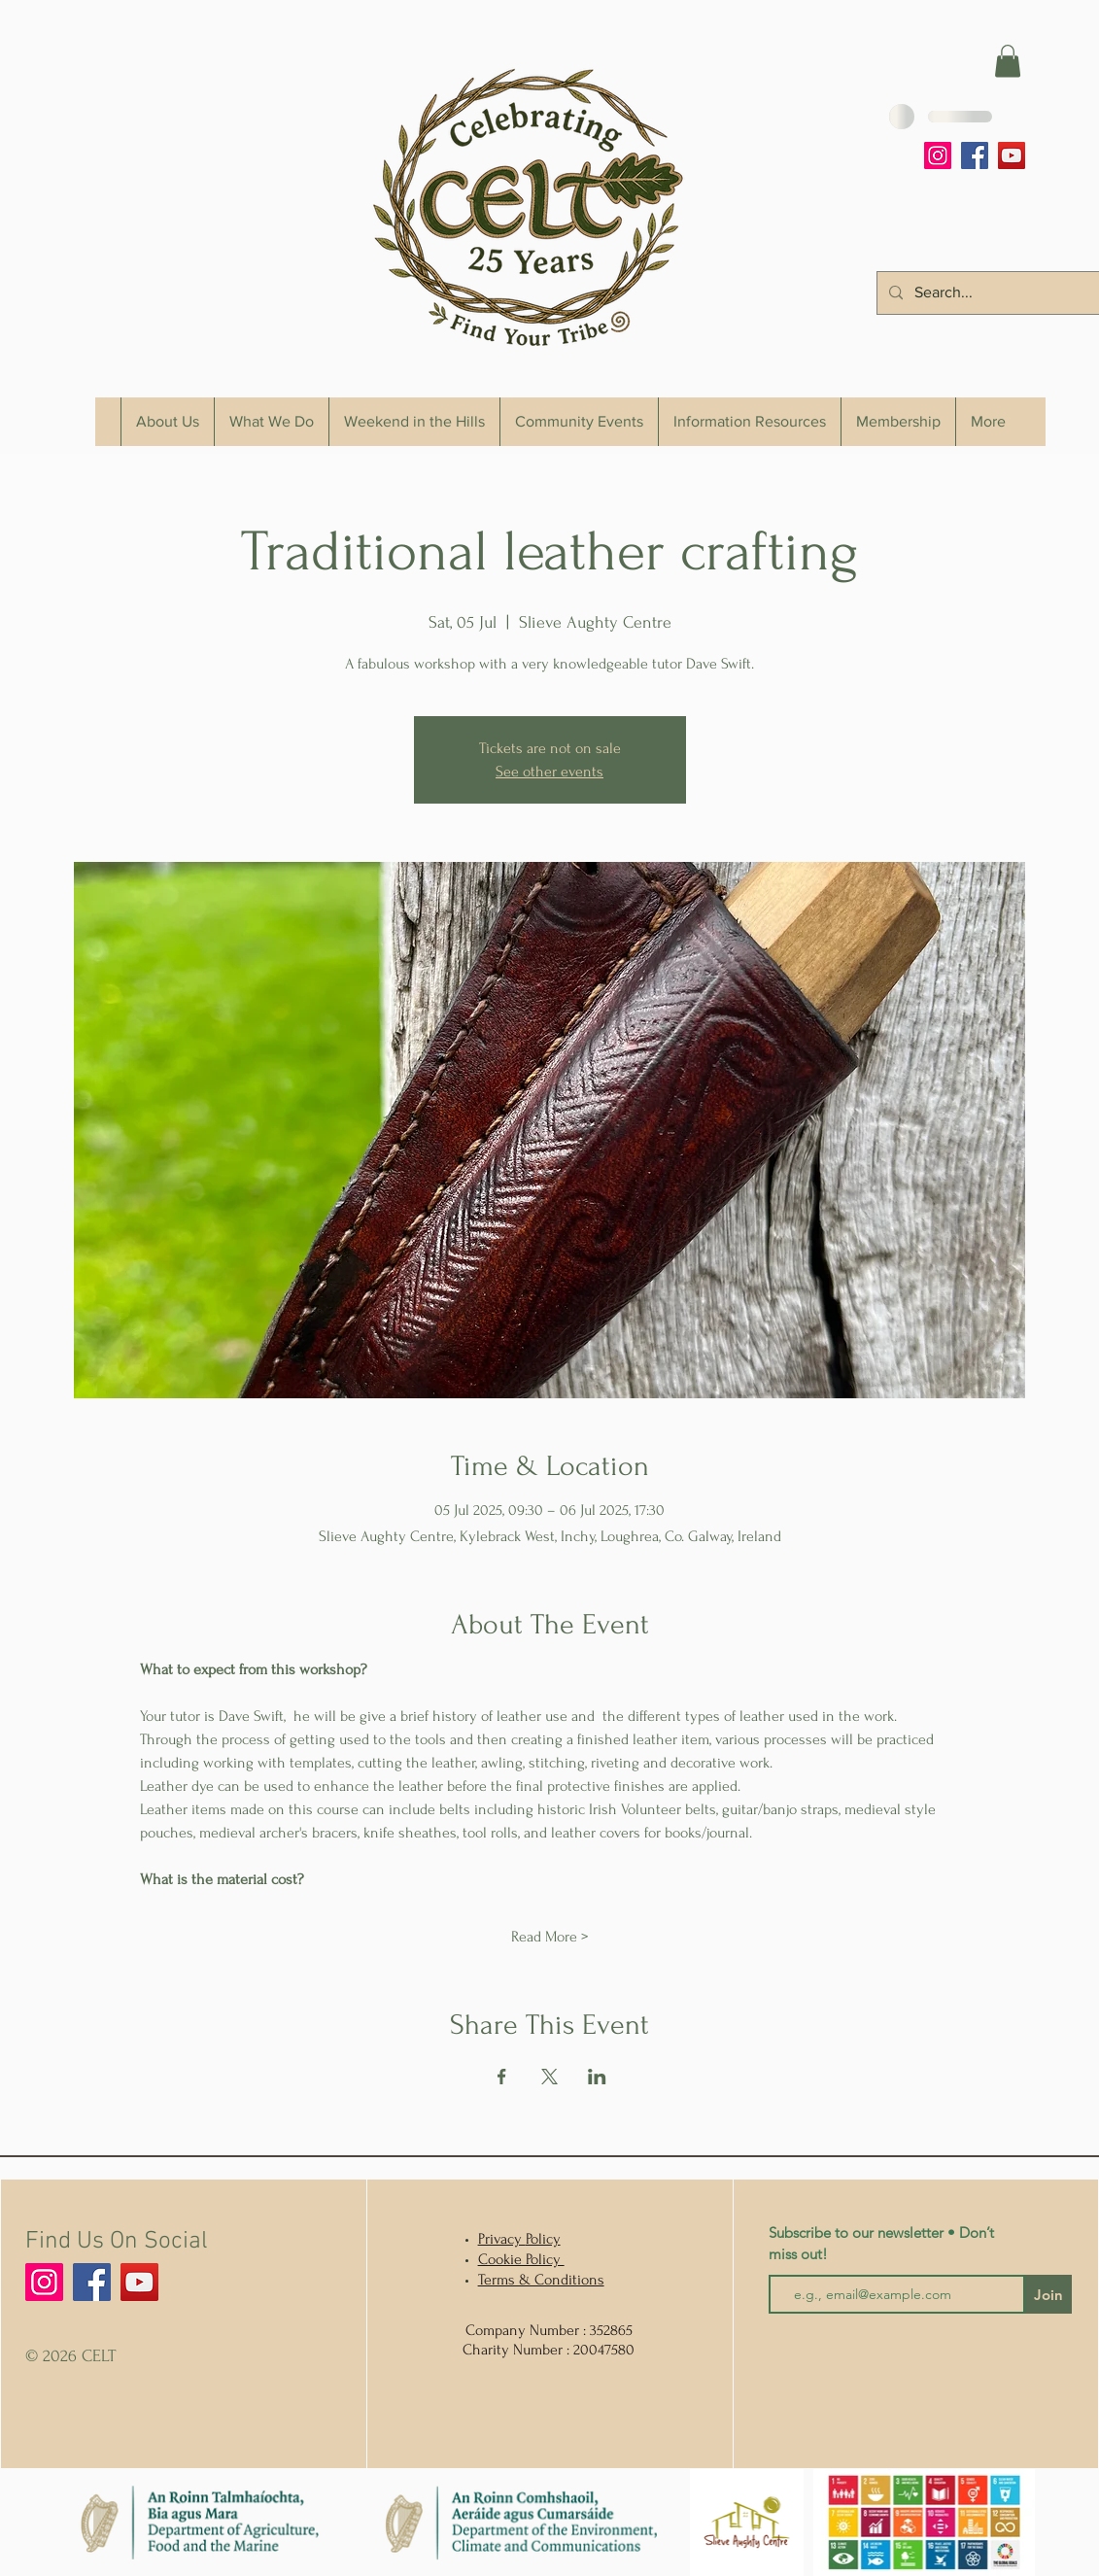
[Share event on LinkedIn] (597, 2076)
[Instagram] (937, 155)
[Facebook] (974, 155)
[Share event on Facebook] (502, 2076)
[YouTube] (1011, 155)
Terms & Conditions (541, 2279)
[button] (1007, 61)
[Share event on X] (549, 2076)
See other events (549, 771)
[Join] (1048, 2294)
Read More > (549, 1936)
